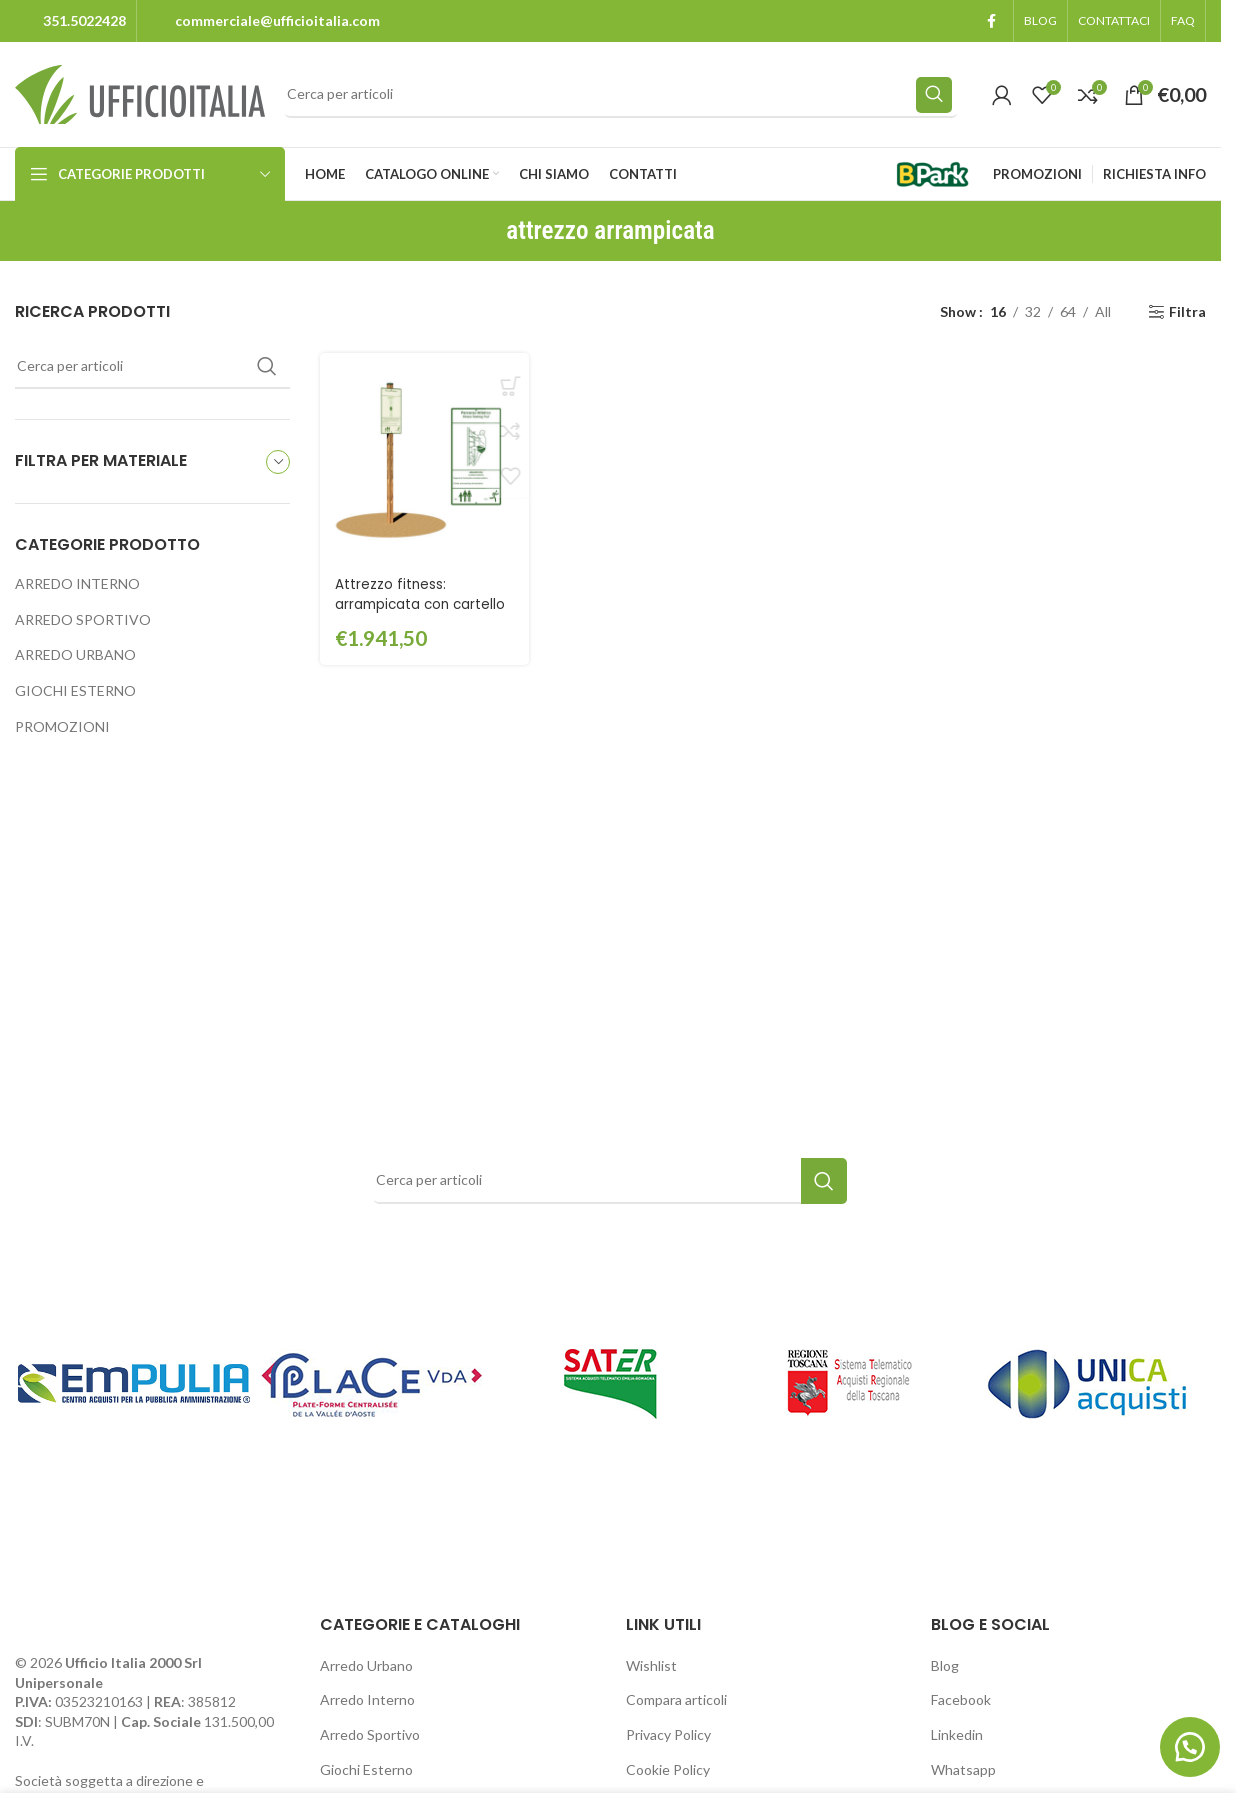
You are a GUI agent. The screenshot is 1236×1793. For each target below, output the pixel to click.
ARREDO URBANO (75, 654)
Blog (945, 1665)
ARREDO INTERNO (77, 583)
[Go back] (481, 231)
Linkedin (957, 1734)
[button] (1186, 1743)
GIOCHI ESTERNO (75, 690)
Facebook (961, 1699)
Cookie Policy (668, 1769)
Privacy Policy (668, 1734)
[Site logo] (140, 92)
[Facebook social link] (991, 21)
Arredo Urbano (366, 1665)
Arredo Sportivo (370, 1734)
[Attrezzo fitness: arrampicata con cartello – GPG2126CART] (423, 456)
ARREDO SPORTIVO (83, 619)
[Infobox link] (70, 21)
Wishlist (651, 1665)
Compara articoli (676, 1699)
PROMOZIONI (62, 726)
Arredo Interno (367, 1699)
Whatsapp (963, 1769)
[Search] (621, 95)
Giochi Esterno (366, 1769)
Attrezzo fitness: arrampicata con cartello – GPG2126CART (423, 600)
